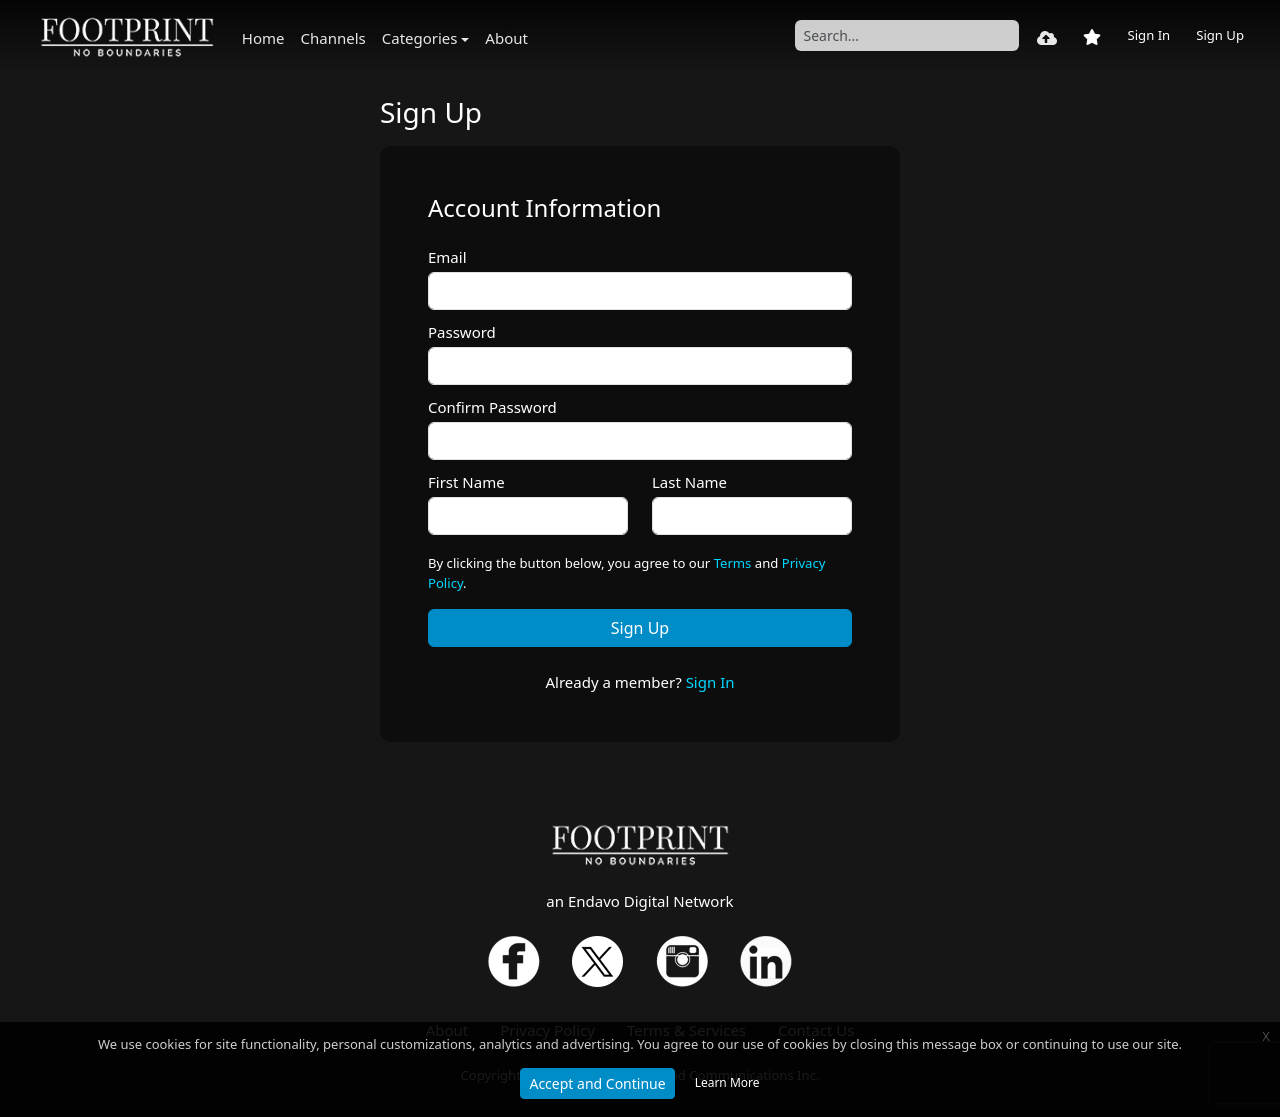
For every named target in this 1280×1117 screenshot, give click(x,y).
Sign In (1148, 35)
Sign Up (1220, 35)
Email (447, 257)
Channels (333, 38)
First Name (466, 482)
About (506, 38)
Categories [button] (420, 38)
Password (462, 332)
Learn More (727, 1082)
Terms (733, 563)
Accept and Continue (597, 1083)
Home (263, 38)
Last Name (689, 482)
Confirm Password (492, 407)
